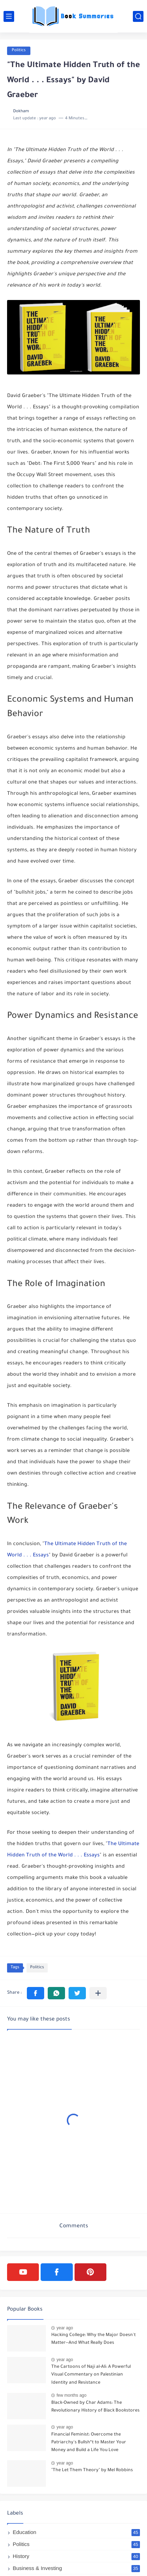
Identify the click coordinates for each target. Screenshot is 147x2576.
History (76, 2556)
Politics (19, 50)
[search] (138, 16)
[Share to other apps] (98, 1993)
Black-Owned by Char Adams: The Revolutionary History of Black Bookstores (95, 2407)
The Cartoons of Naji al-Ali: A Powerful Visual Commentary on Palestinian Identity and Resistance (91, 2375)
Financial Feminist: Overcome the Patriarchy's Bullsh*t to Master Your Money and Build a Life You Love (88, 2442)
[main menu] (9, 16)
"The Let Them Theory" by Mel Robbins (92, 2470)
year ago (65, 2327)
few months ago (72, 2395)
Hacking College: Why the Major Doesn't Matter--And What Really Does (93, 2339)
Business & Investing (76, 2568)
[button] (35, 1993)
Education (76, 2532)
